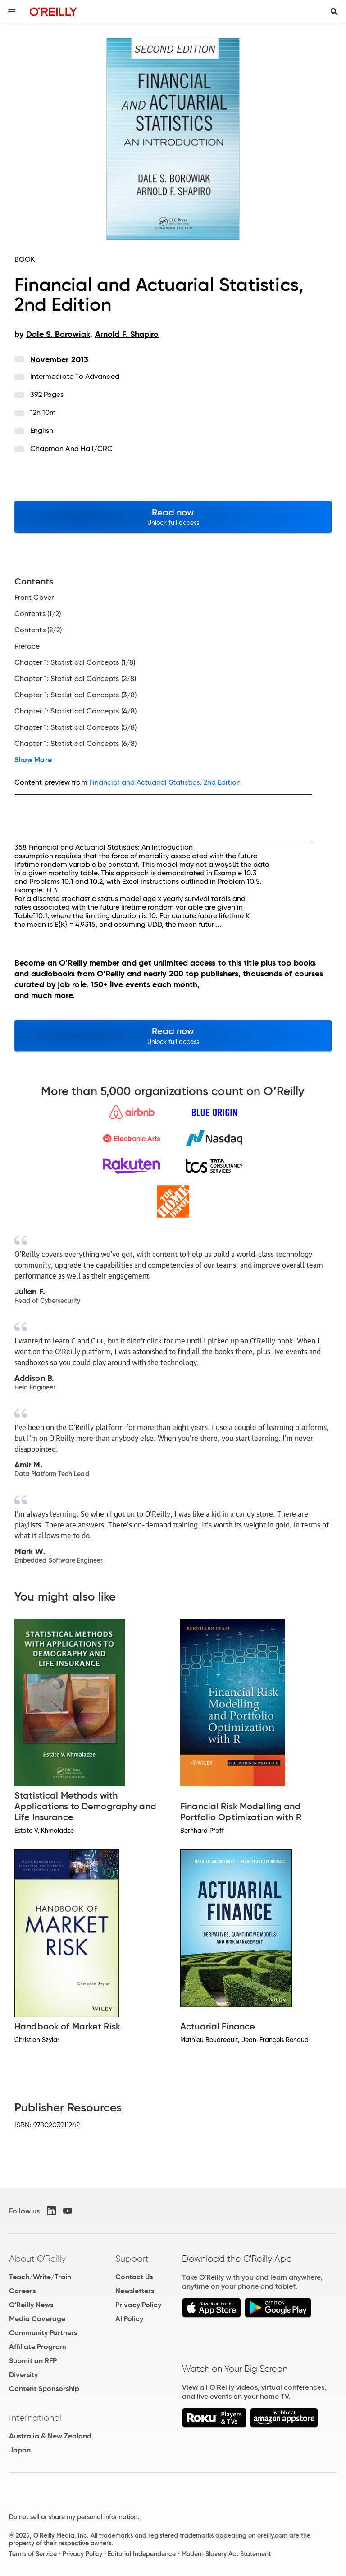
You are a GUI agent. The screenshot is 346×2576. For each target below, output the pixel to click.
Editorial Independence (142, 2554)
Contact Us (134, 2277)
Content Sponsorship (44, 2388)
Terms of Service (33, 2554)
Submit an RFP (33, 2360)
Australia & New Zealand (50, 2436)
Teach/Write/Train (40, 2277)
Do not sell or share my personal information (73, 2517)
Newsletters (134, 2290)
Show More (33, 760)
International (35, 2417)
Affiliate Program (37, 2346)
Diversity (23, 2374)
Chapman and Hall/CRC (71, 448)
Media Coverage (37, 2318)
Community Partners (43, 2332)
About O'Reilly (37, 2258)
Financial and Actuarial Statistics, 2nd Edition (165, 782)
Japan (20, 2450)
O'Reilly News (31, 2304)
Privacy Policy (138, 2304)
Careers (22, 2290)
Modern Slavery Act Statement (226, 2554)
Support (132, 2258)
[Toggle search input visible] (334, 12)
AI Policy (129, 2318)
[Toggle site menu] (12, 12)
